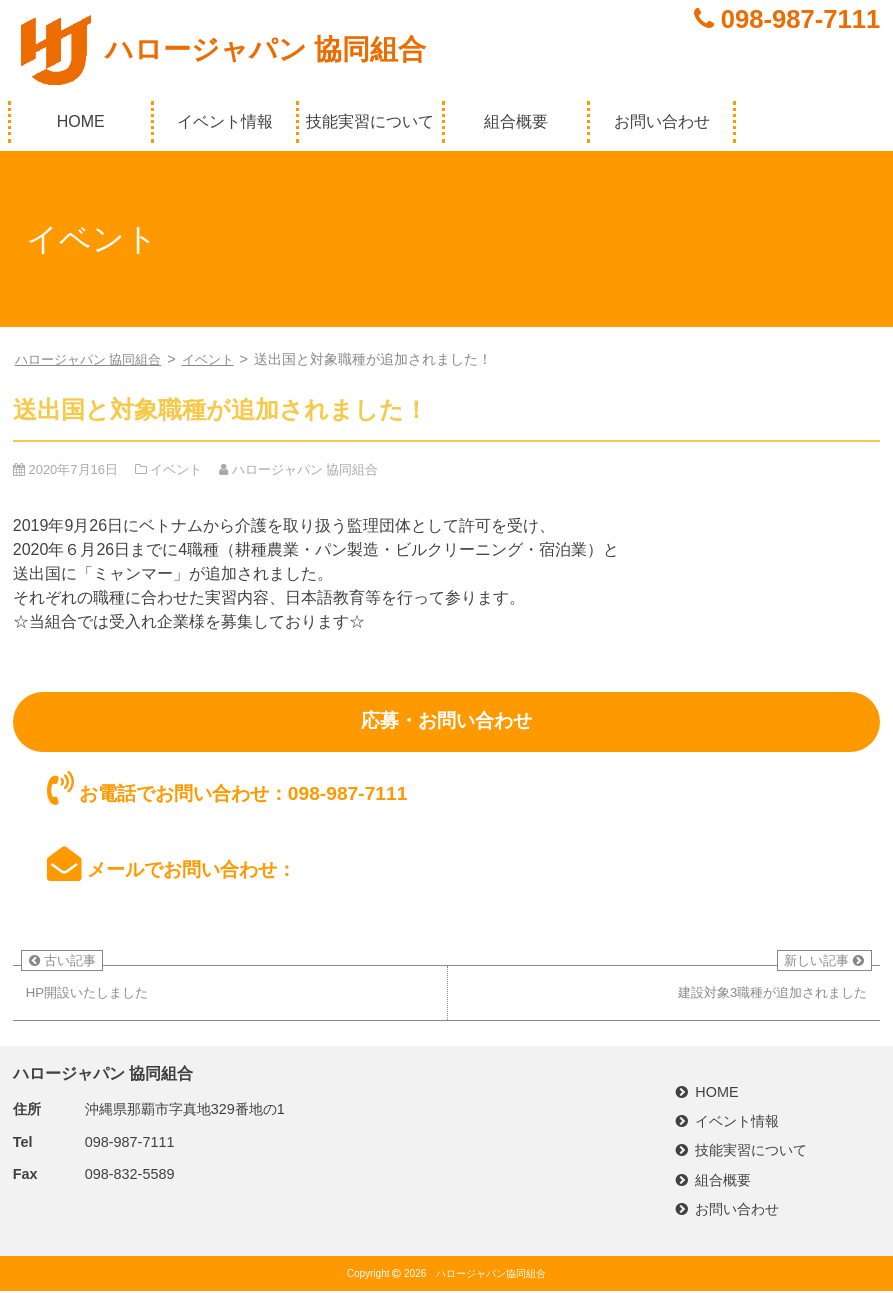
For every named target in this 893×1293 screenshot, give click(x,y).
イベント (221, 359)
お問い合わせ (662, 121)
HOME (81, 121)
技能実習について (370, 121)
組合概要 (516, 121)
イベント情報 (225, 121)
